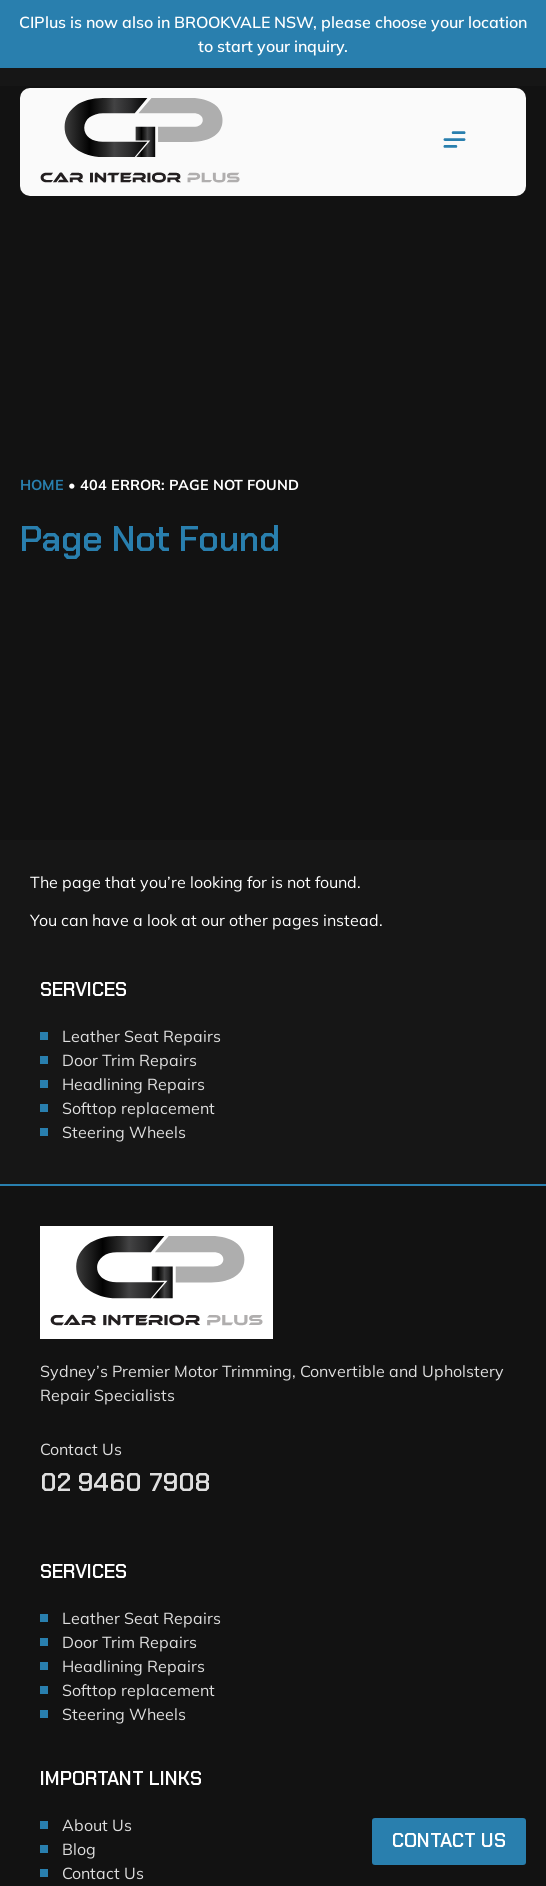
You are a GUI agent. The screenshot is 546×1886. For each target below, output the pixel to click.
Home (42, 485)
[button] (455, 142)
